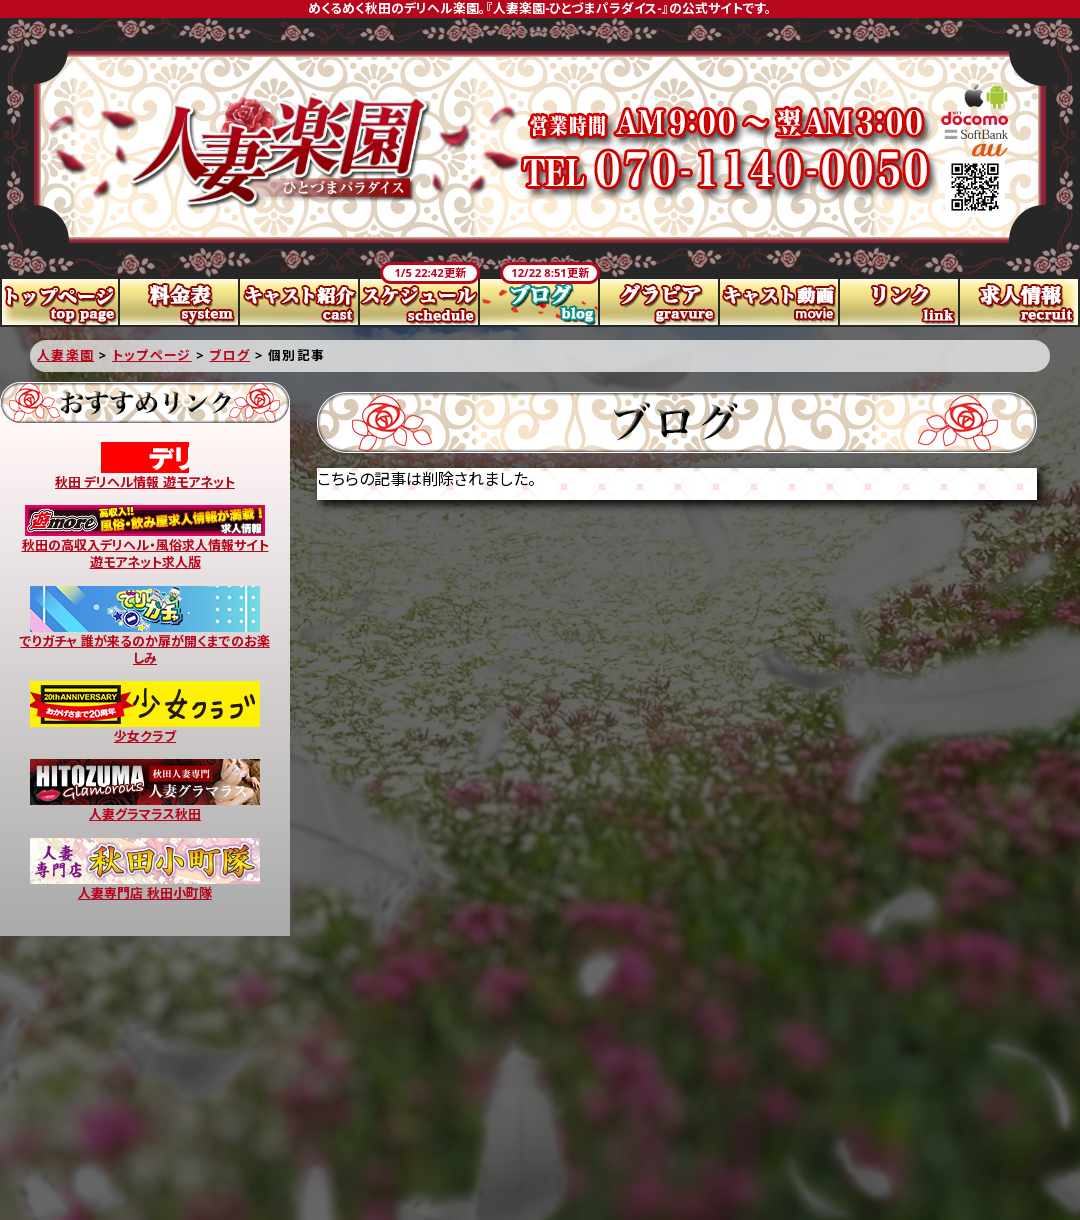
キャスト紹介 (300, 302)
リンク (900, 302)
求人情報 (1020, 302)
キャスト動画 (780, 302)
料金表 (180, 302)
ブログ (540, 302)
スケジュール (420, 302)
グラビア (660, 302)
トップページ (60, 302)
